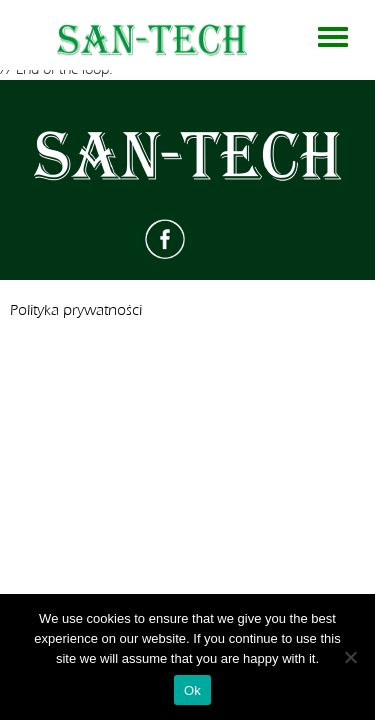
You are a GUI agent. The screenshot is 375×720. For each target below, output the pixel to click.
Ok (192, 690)
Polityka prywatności (76, 310)
